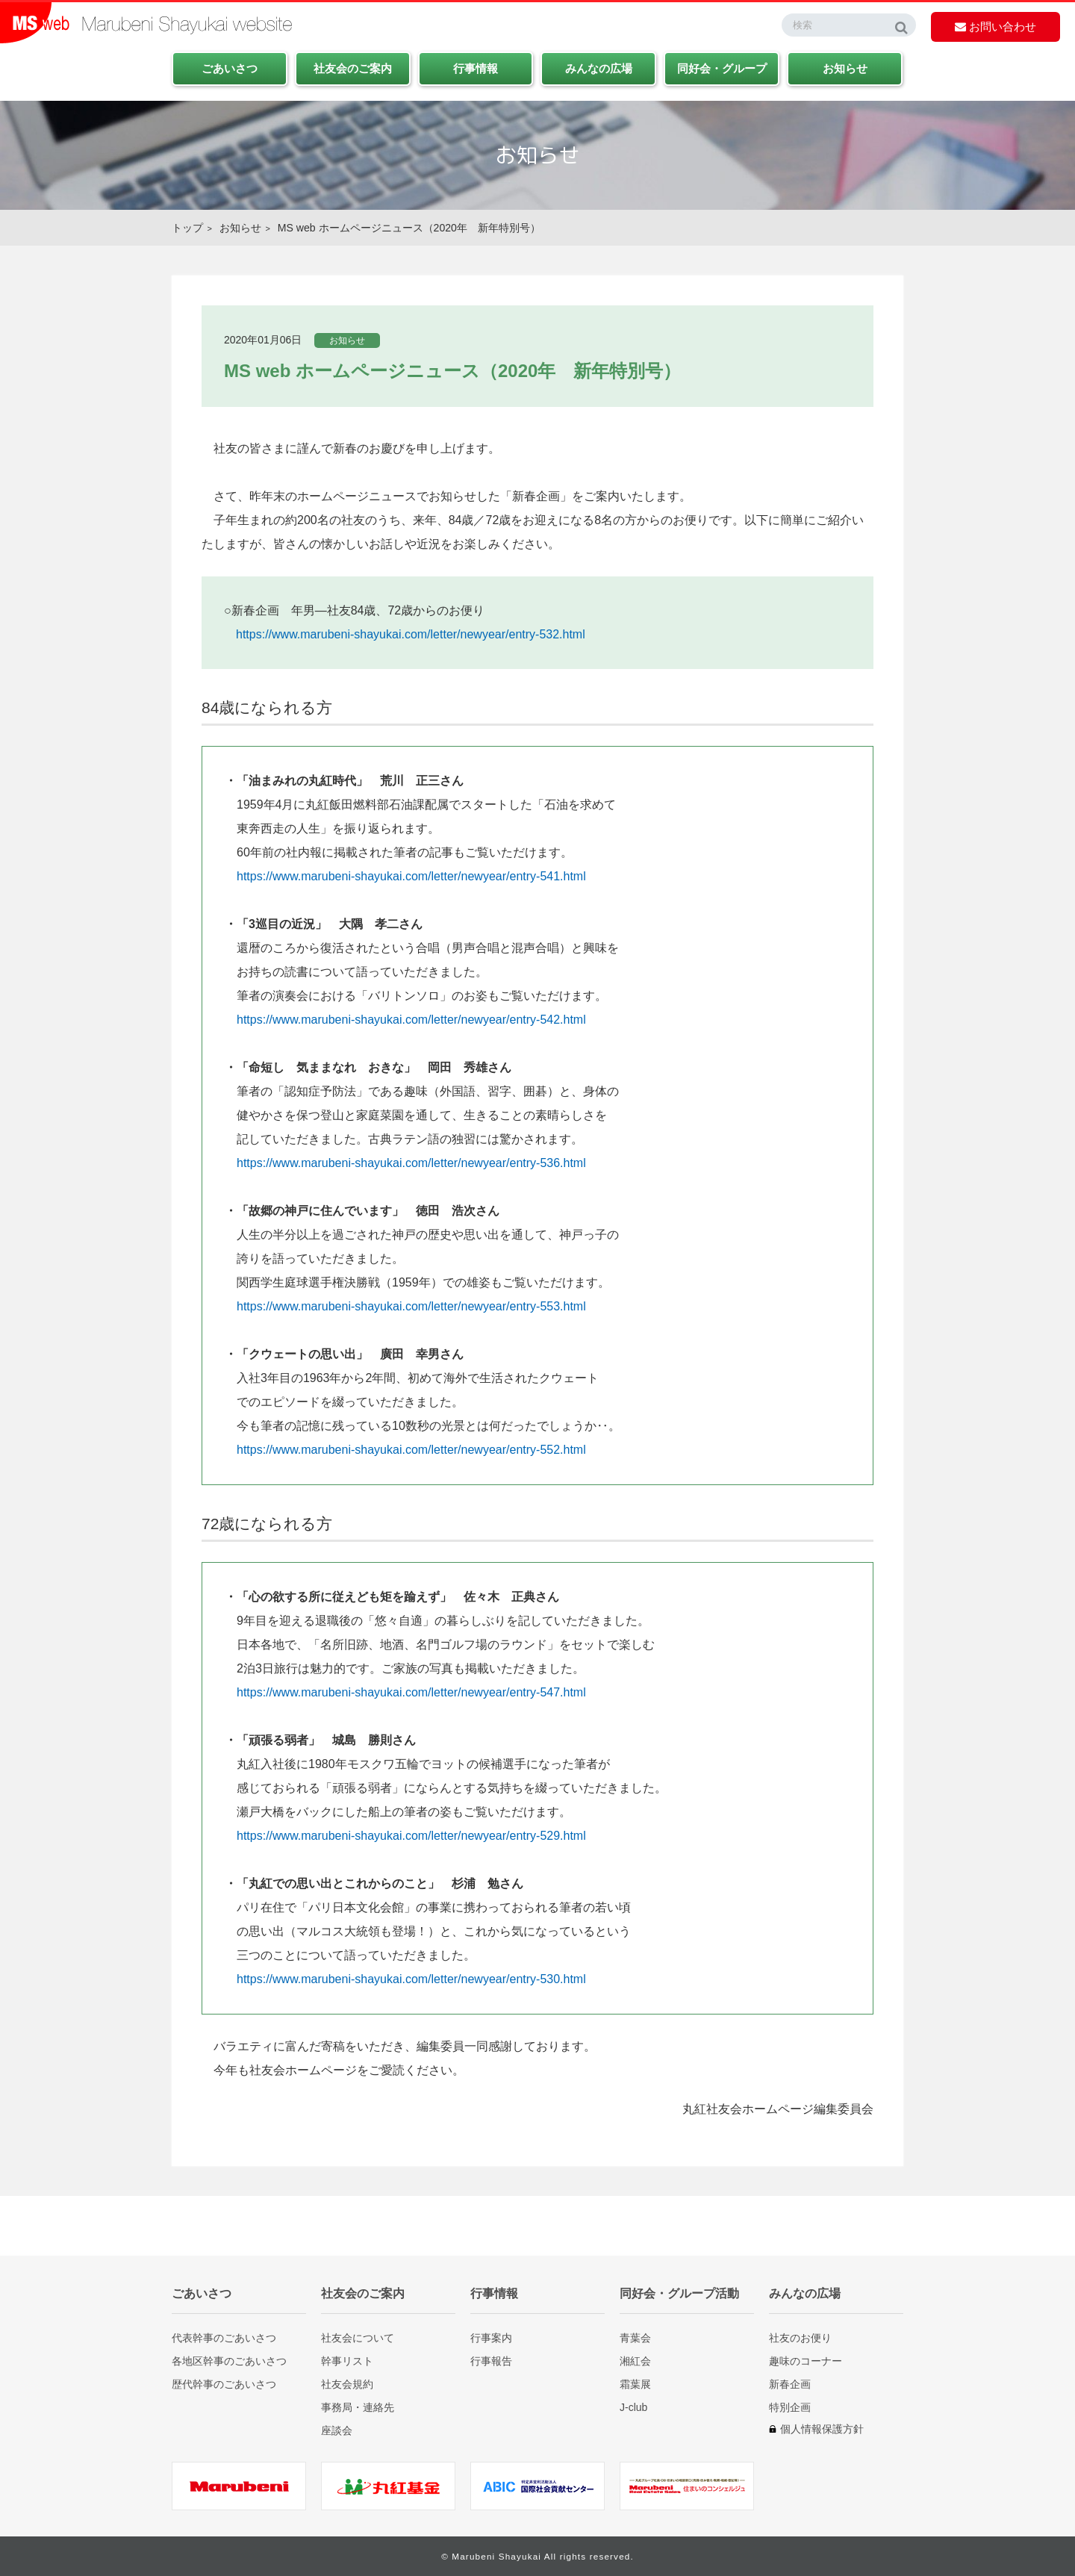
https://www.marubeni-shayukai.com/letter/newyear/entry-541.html (411, 876)
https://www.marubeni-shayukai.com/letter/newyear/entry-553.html (411, 1306)
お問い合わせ (995, 26)
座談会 (336, 2430)
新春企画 (790, 2383)
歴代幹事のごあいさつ (224, 2383)
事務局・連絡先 (357, 2406)
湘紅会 (635, 2360)
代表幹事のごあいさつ (224, 2337)
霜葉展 (635, 2383)
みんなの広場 (598, 68)
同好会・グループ (722, 68)
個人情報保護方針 (822, 2429)
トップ (187, 228)
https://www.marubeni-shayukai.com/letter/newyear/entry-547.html (411, 1692)
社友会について (357, 2337)
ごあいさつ (230, 68)
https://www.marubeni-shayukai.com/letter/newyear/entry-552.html (411, 1449)
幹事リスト (347, 2360)
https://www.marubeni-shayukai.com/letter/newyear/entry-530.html (411, 1979)
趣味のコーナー (805, 2360)
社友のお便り (800, 2337)
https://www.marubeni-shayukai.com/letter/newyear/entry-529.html (411, 1835)
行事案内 (491, 2337)
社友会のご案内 (353, 68)
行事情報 (475, 68)
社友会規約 (347, 2383)
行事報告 (491, 2360)
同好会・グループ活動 (679, 2293)
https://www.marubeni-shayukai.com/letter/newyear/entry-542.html (411, 1019)
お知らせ (845, 68)
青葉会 (635, 2337)
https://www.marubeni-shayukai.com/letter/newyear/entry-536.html (411, 1163)
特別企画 (790, 2406)
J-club (633, 2406)
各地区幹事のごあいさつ (229, 2360)
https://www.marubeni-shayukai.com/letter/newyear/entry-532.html (410, 634)
